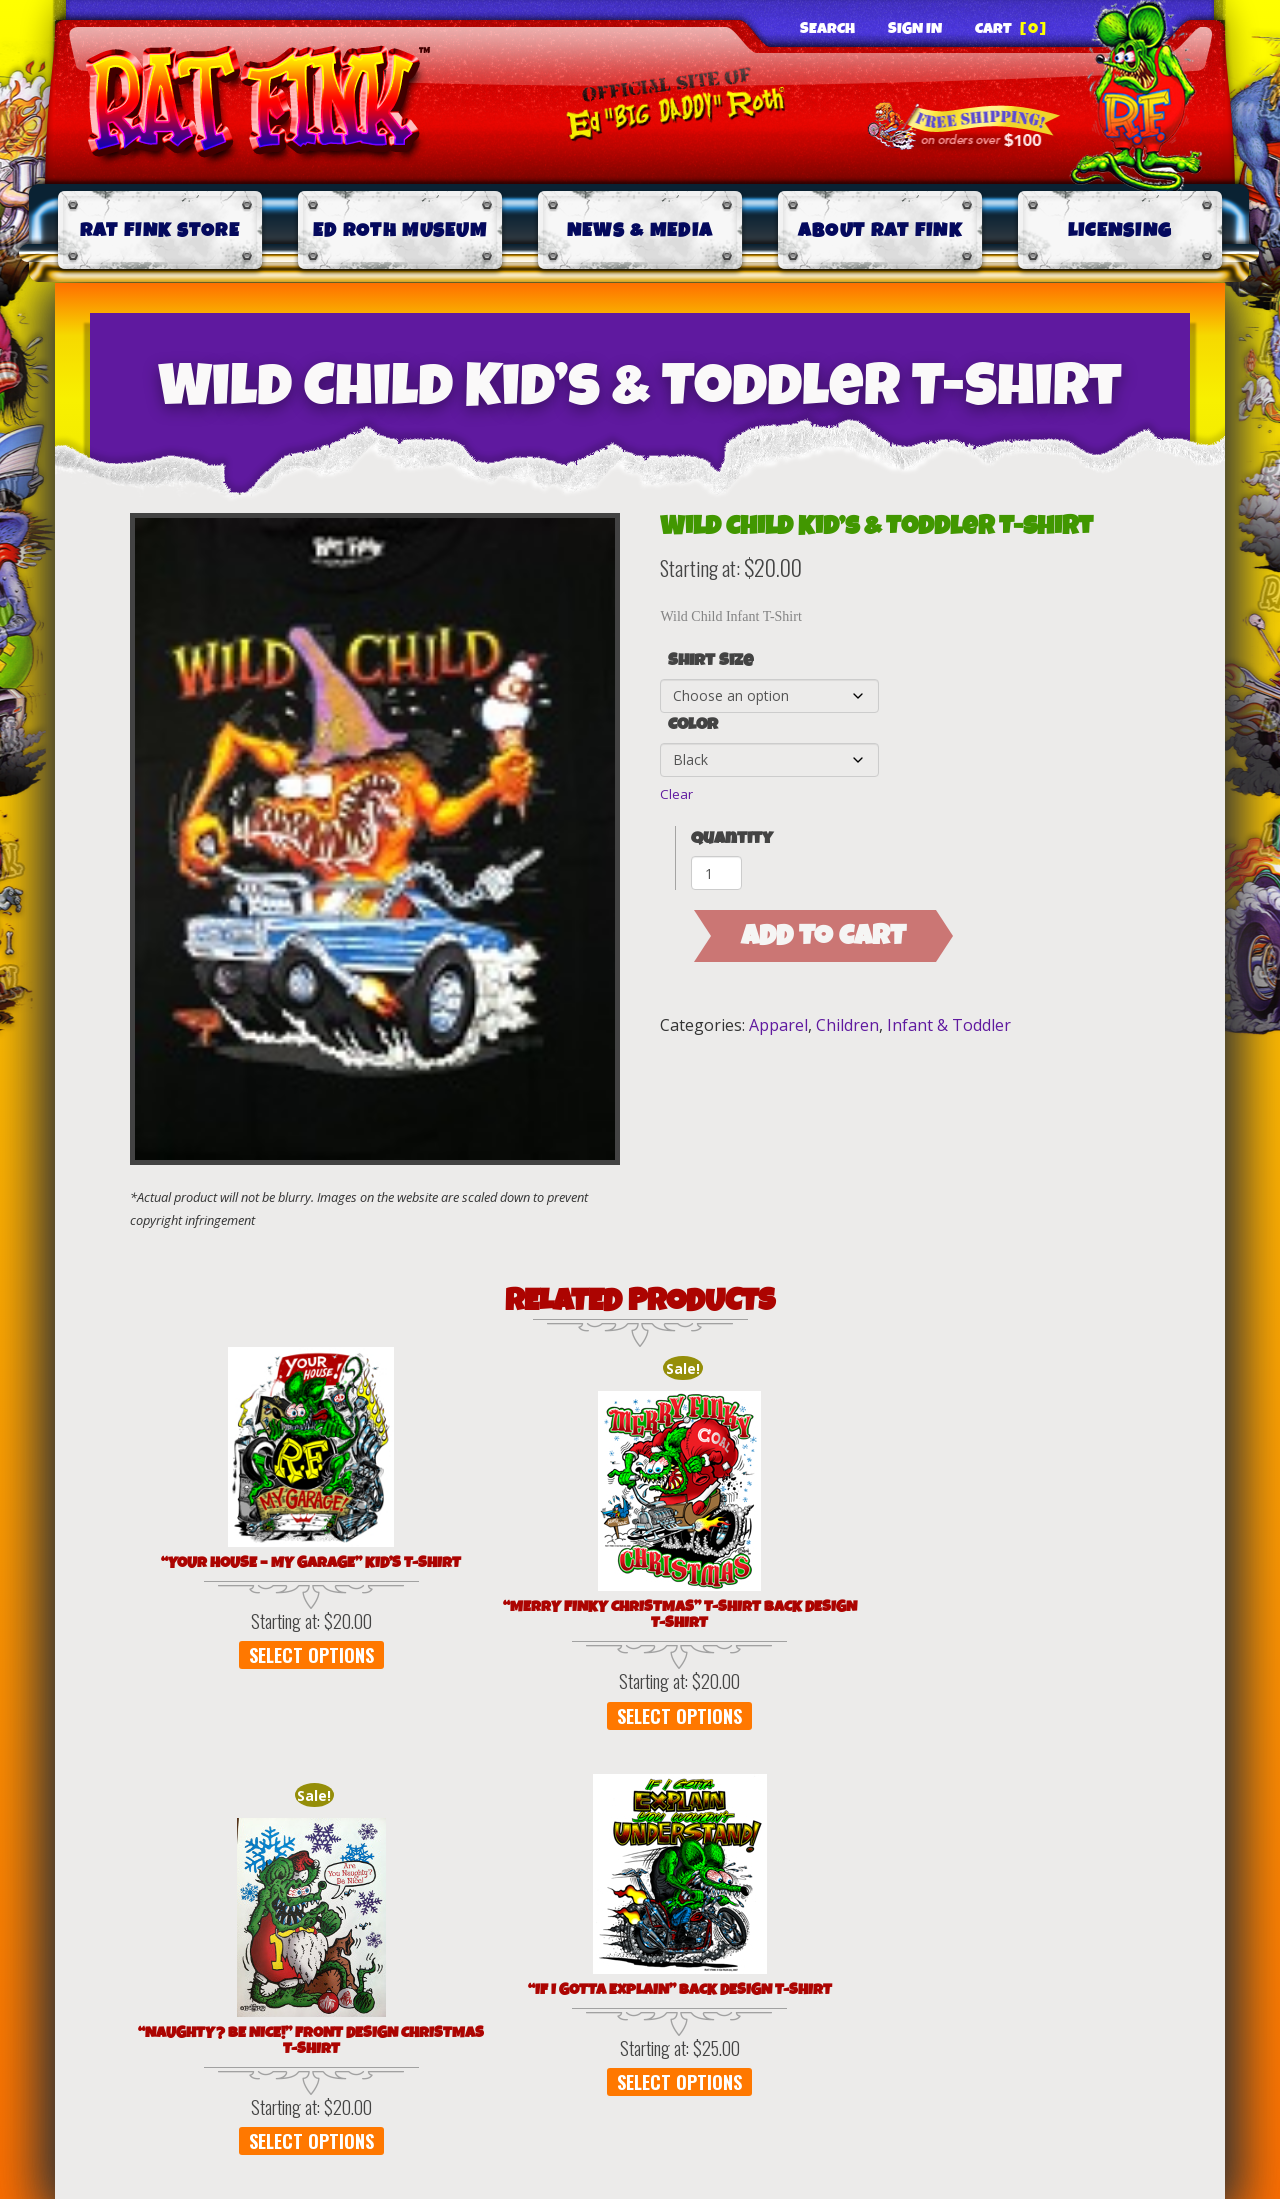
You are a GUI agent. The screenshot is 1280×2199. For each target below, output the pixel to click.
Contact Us (1010, 1854)
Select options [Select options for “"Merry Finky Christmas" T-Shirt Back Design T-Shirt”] (428, 1732)
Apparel (778, 1025)
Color (693, 725)
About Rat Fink (880, 230)
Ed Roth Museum (400, 230)
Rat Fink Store (160, 230)
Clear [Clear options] (676, 794)
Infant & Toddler (949, 1025)
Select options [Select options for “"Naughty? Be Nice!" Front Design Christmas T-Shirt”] (632, 1731)
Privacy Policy (292, 1854)
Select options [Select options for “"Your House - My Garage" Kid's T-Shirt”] (224, 1671)
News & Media (640, 230)
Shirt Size (710, 661)
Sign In (915, 29)
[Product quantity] (716, 873)
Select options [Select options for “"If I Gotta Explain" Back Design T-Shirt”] (836, 1671)
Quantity (732, 838)
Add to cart (823, 936)
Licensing (1120, 230)
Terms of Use (516, 1854)
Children (847, 1025)
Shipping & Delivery (768, 1854)
